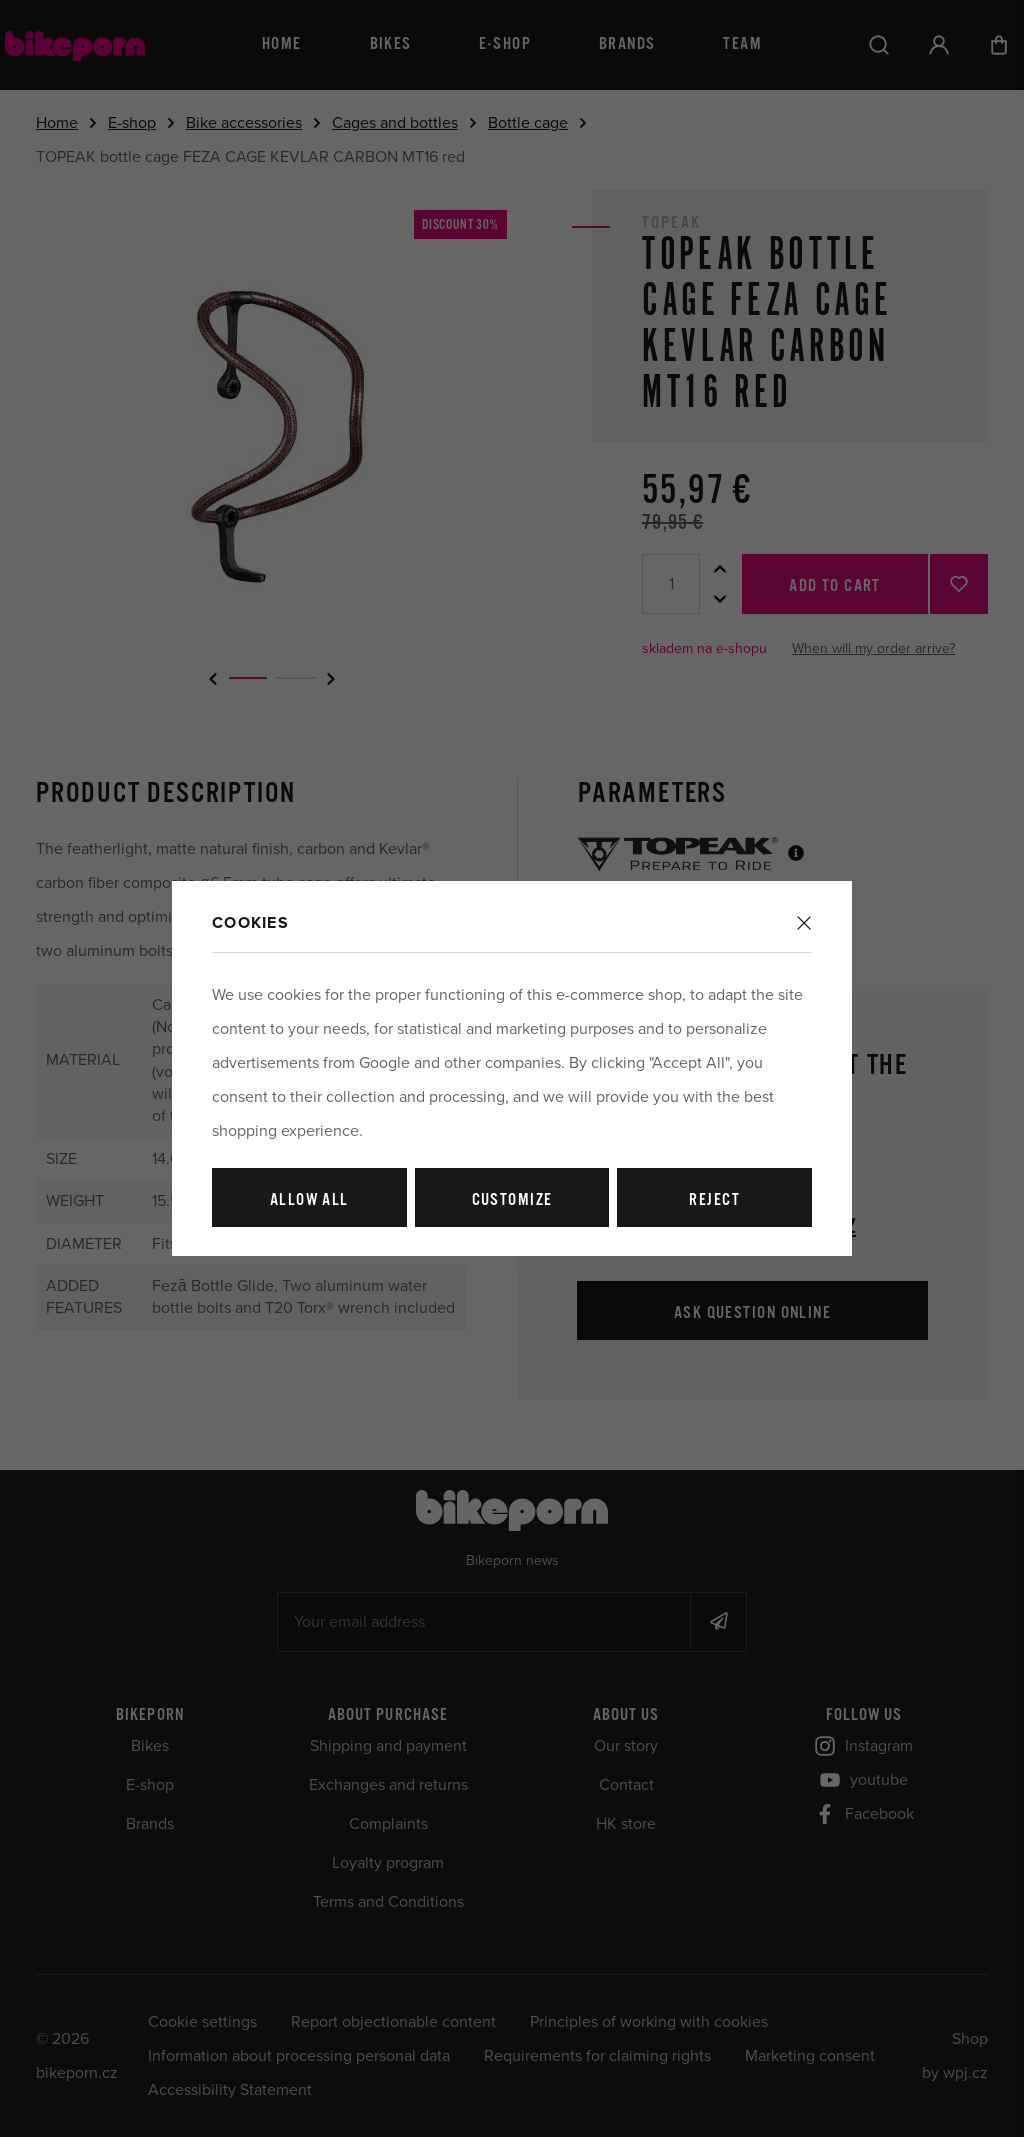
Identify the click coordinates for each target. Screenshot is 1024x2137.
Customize (512, 1200)
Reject (714, 1200)
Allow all (309, 1200)
